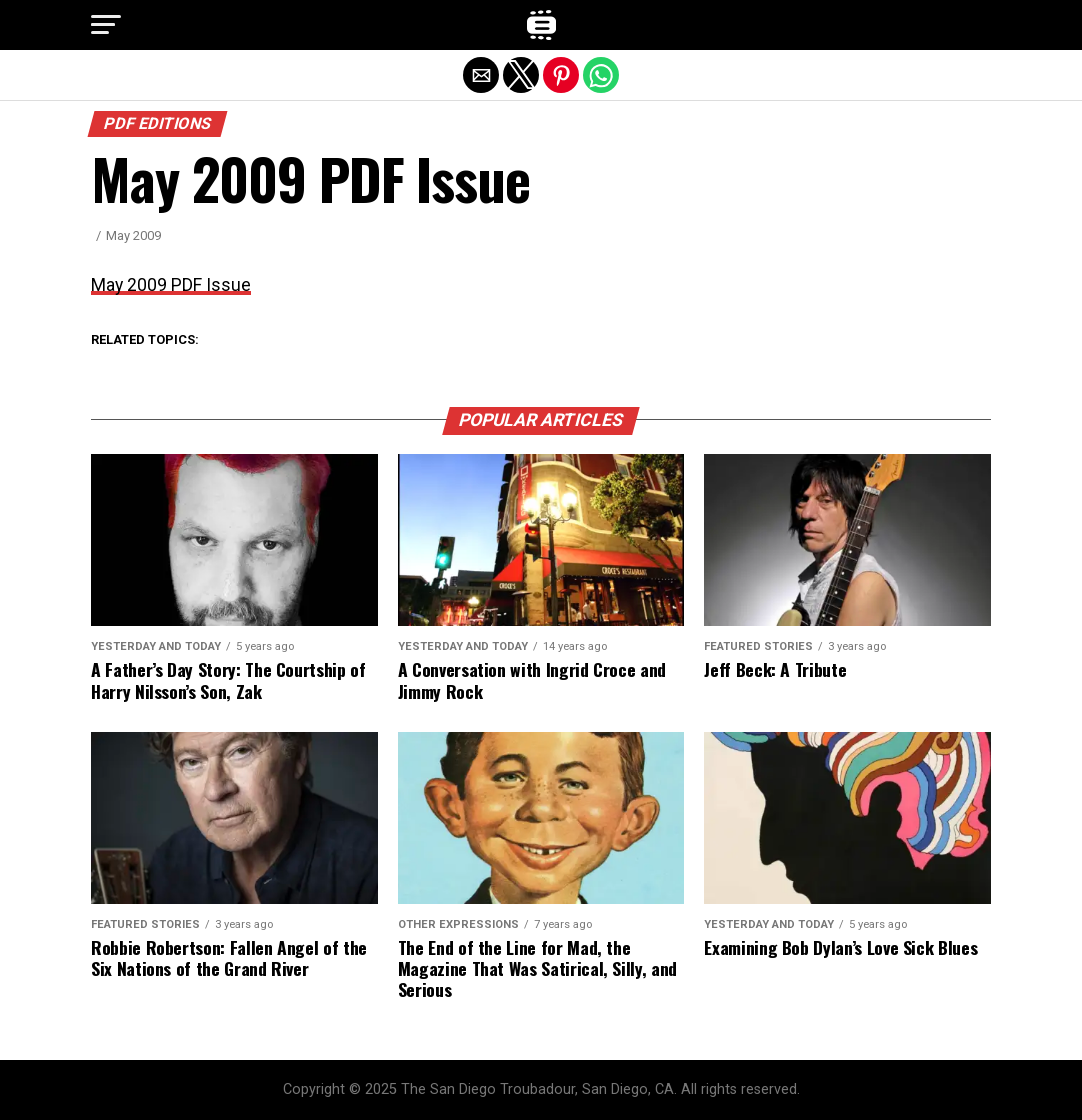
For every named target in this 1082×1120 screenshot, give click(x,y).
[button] (106, 25)
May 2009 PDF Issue (171, 285)
